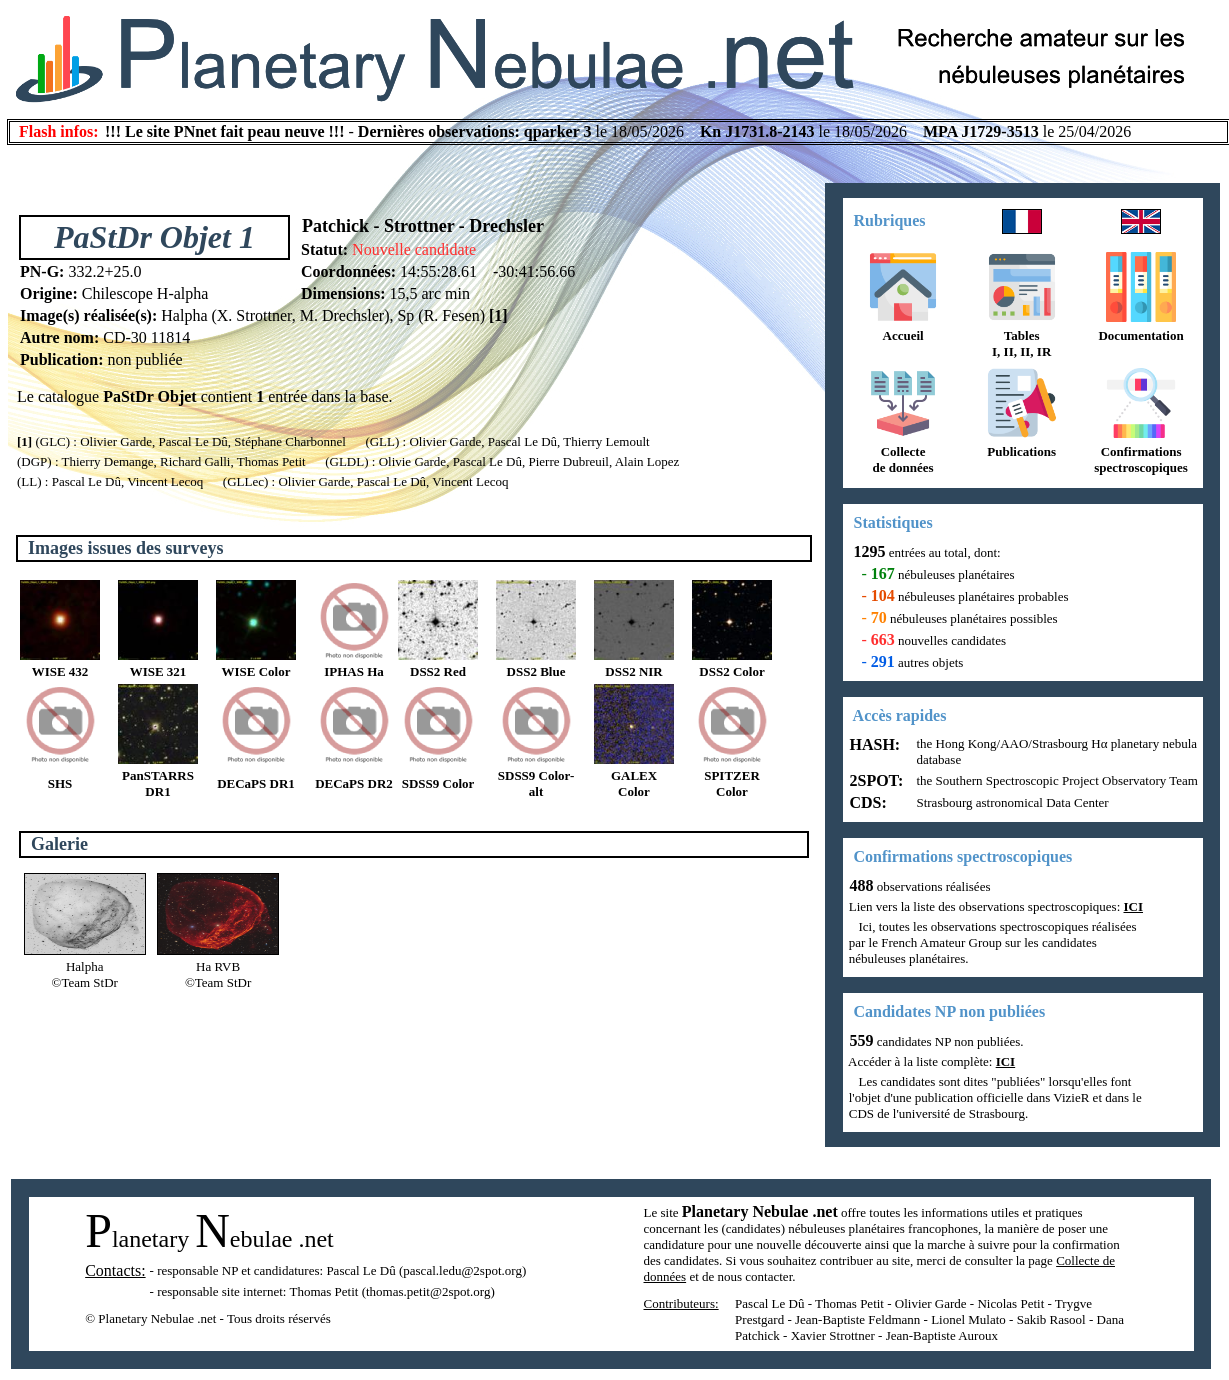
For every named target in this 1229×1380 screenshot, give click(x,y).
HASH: (873, 744)
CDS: (866, 802)
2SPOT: (875, 780)
